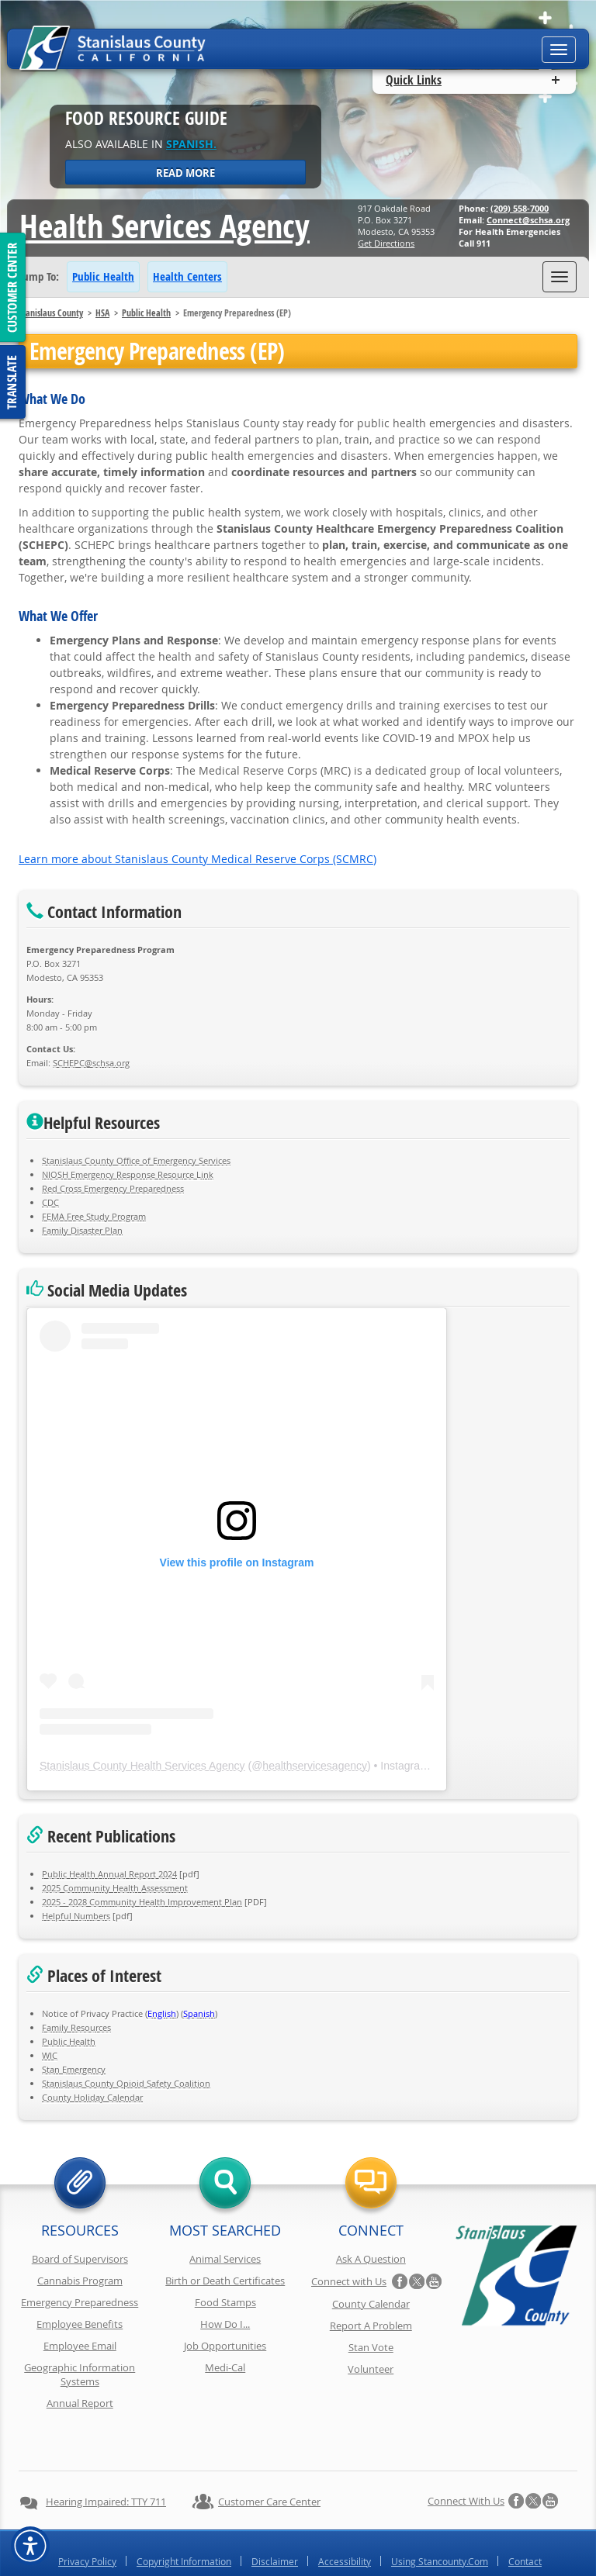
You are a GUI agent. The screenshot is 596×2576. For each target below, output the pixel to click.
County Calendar (371, 2304)
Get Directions (386, 243)
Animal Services (225, 2259)
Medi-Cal (225, 2367)
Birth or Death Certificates (225, 2281)
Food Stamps (225, 2302)
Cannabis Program (80, 2281)
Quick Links (414, 79)
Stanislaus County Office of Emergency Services (136, 1160)
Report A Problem (371, 2326)
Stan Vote (370, 2347)
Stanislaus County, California (313, 2561)
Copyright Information (184, 2520)
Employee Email (79, 2346)
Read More (185, 173)
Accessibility (344, 2520)
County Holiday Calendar (92, 2097)
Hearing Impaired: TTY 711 (106, 2460)
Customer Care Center (269, 2460)
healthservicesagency (314, 1765)
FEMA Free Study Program (94, 1216)
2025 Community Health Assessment (115, 1888)
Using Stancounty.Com (439, 2520)
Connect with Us (348, 2281)
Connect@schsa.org (528, 220)
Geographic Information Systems (79, 2374)
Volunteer (370, 2369)
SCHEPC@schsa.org (91, 1063)
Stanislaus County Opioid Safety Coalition (126, 2083)
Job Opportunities (225, 2346)
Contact (525, 2520)
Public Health (103, 276)
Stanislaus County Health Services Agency (142, 1765)
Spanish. (191, 143)
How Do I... (225, 2324)
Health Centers (187, 276)
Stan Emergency (74, 2069)
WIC (49, 2055)
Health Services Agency (164, 225)
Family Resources (76, 2027)
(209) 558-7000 (519, 208)
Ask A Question (371, 2259)
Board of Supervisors (80, 2259)
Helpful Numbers (76, 1916)
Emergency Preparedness (79, 2302)
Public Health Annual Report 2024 (109, 1874)
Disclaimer (274, 2520)
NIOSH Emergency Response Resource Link (127, 1174)
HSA (102, 312)
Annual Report (80, 2403)
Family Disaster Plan (82, 1230)
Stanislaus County (51, 312)
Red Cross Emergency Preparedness (113, 1188)
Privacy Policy (87, 2520)
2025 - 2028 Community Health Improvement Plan (142, 1902)
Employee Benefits (79, 2324)
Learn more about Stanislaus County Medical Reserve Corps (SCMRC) (197, 858)
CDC (50, 1202)
